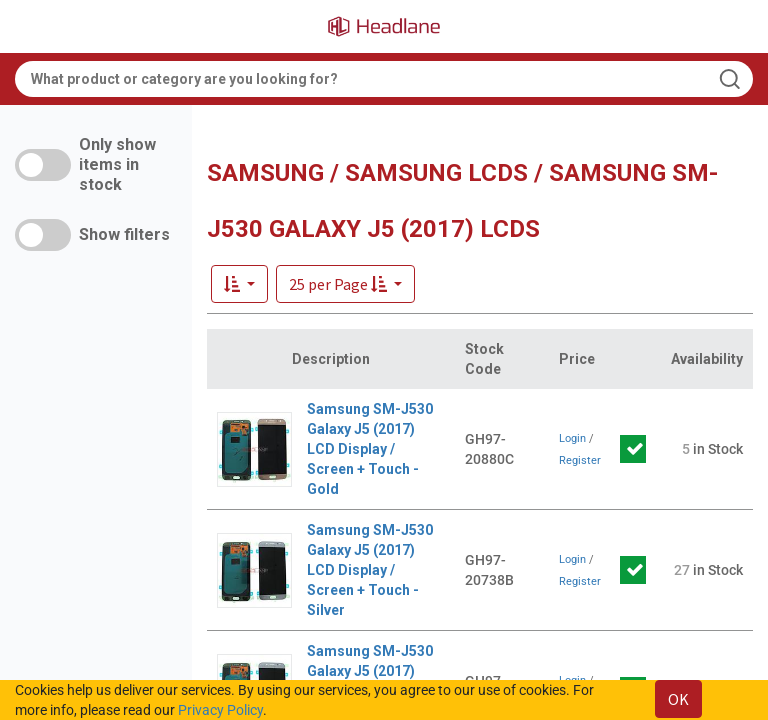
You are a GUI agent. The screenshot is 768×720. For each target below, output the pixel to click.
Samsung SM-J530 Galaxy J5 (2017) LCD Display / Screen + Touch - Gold (370, 449)
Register (580, 460)
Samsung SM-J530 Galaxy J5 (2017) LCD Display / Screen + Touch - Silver (370, 570)
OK (678, 699)
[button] (345, 284)
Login (572, 438)
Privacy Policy (220, 710)
